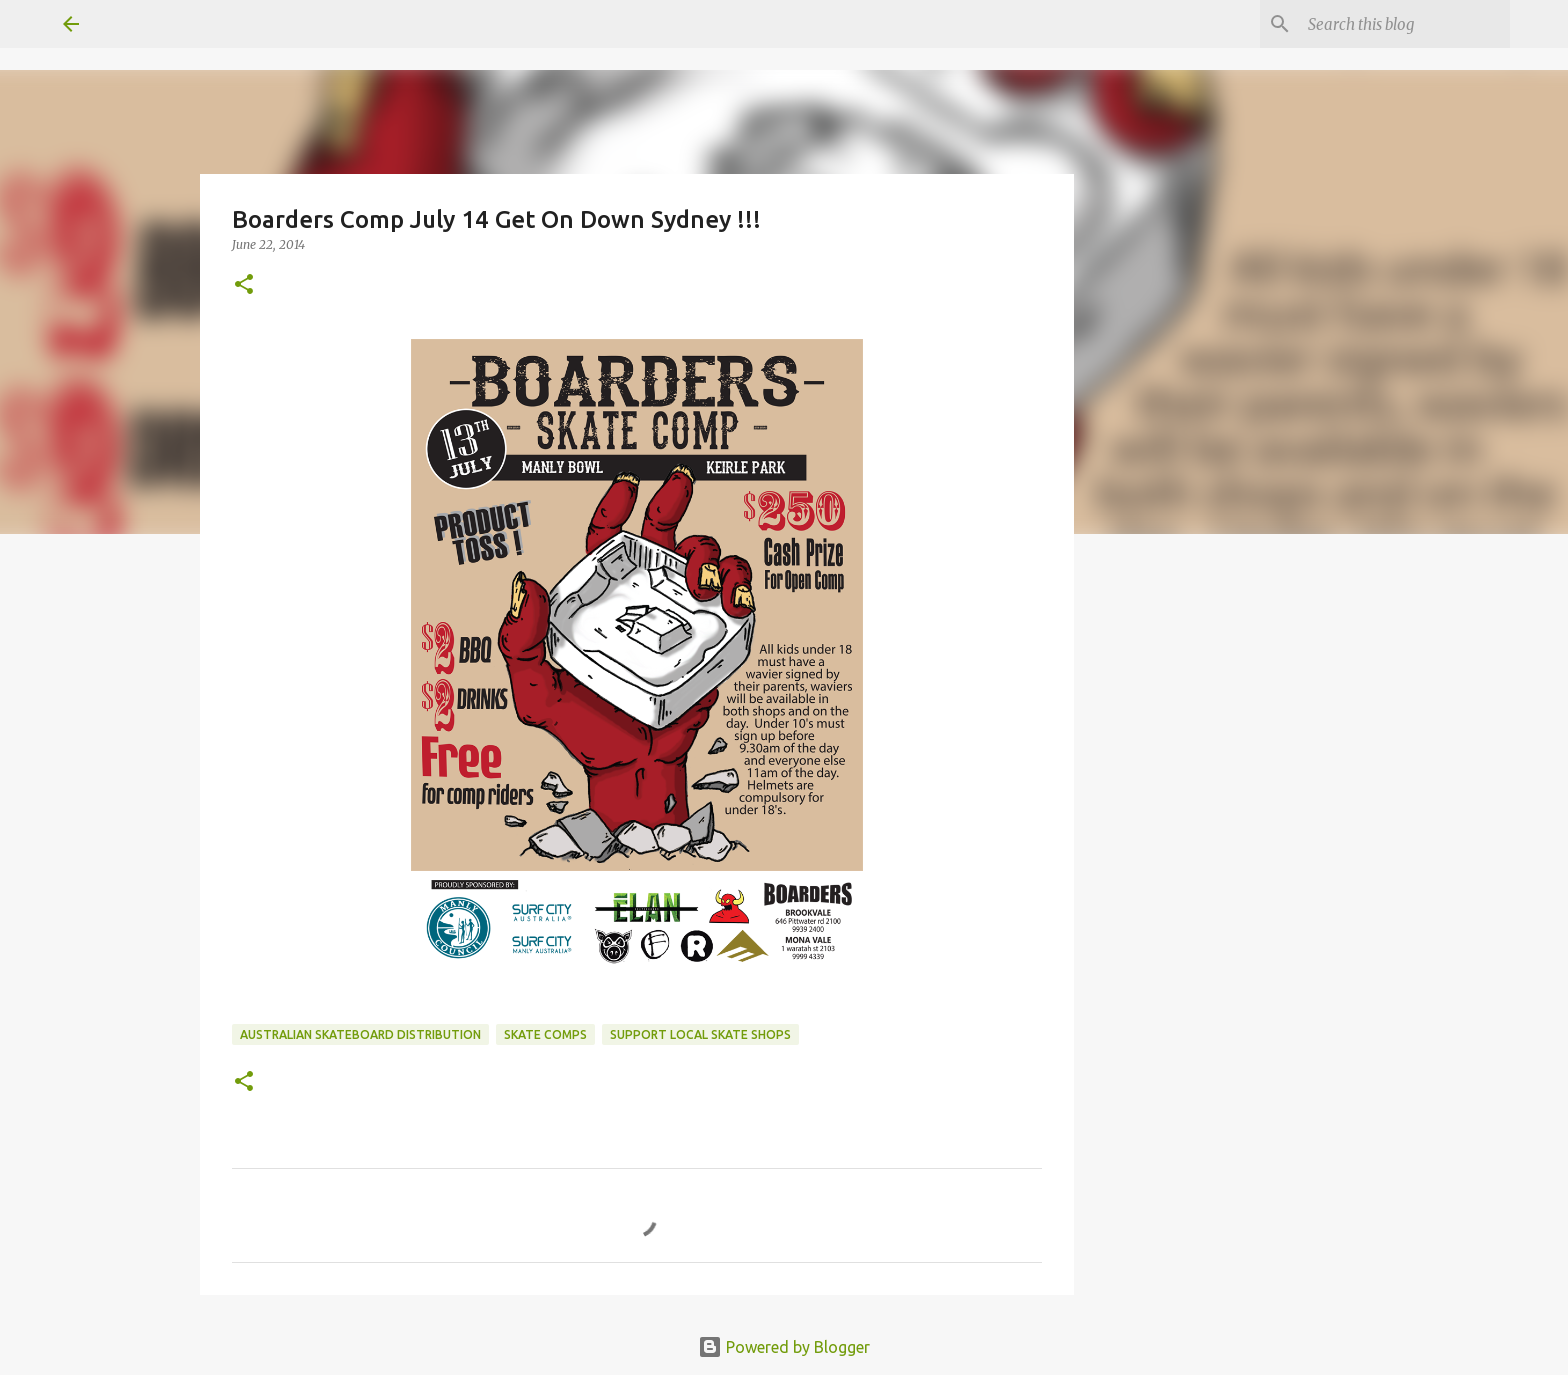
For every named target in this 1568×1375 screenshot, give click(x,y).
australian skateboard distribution (360, 1034)
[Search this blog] (1405, 24)
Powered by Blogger (784, 1347)
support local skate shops (700, 1034)
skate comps (545, 1034)
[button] (244, 285)
